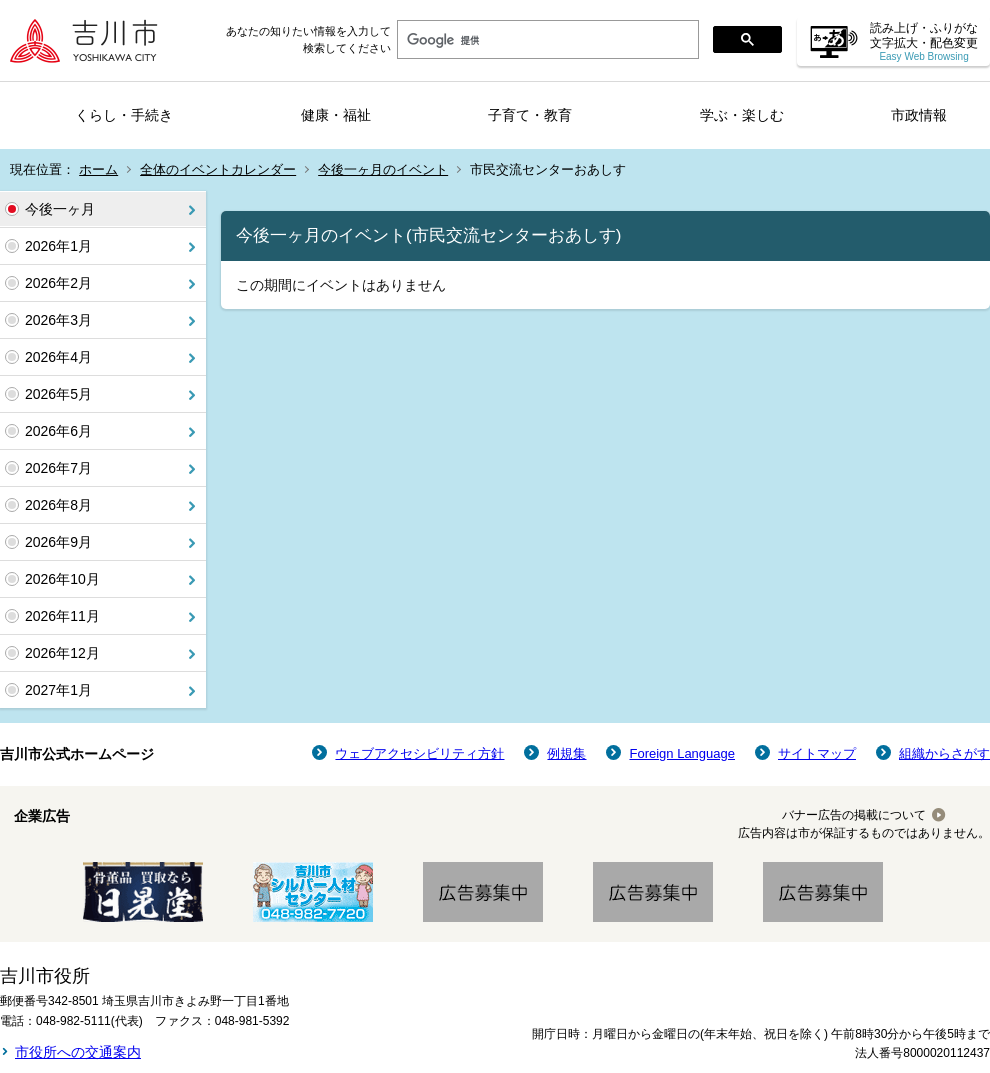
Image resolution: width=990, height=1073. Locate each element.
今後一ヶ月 (60, 209)
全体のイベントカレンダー (218, 169)
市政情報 (919, 115)
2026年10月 (62, 579)
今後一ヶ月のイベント (383, 169)
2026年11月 (62, 616)
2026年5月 (58, 394)
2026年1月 (58, 246)
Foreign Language (682, 753)
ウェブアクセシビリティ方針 (419, 753)
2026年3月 (58, 320)
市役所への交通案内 (78, 1052)
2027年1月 (58, 690)
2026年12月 (62, 653)
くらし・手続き (124, 115)
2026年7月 (58, 468)
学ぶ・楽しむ (742, 115)
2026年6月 (58, 431)
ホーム (98, 169)
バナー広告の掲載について (854, 815)
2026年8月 (58, 505)
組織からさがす (944, 753)
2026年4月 (58, 357)
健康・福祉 (336, 115)
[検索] (546, 40)
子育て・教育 (530, 115)
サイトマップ (817, 753)
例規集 (566, 753)
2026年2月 (58, 283)
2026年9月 (58, 542)
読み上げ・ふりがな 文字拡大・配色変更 (924, 41)
